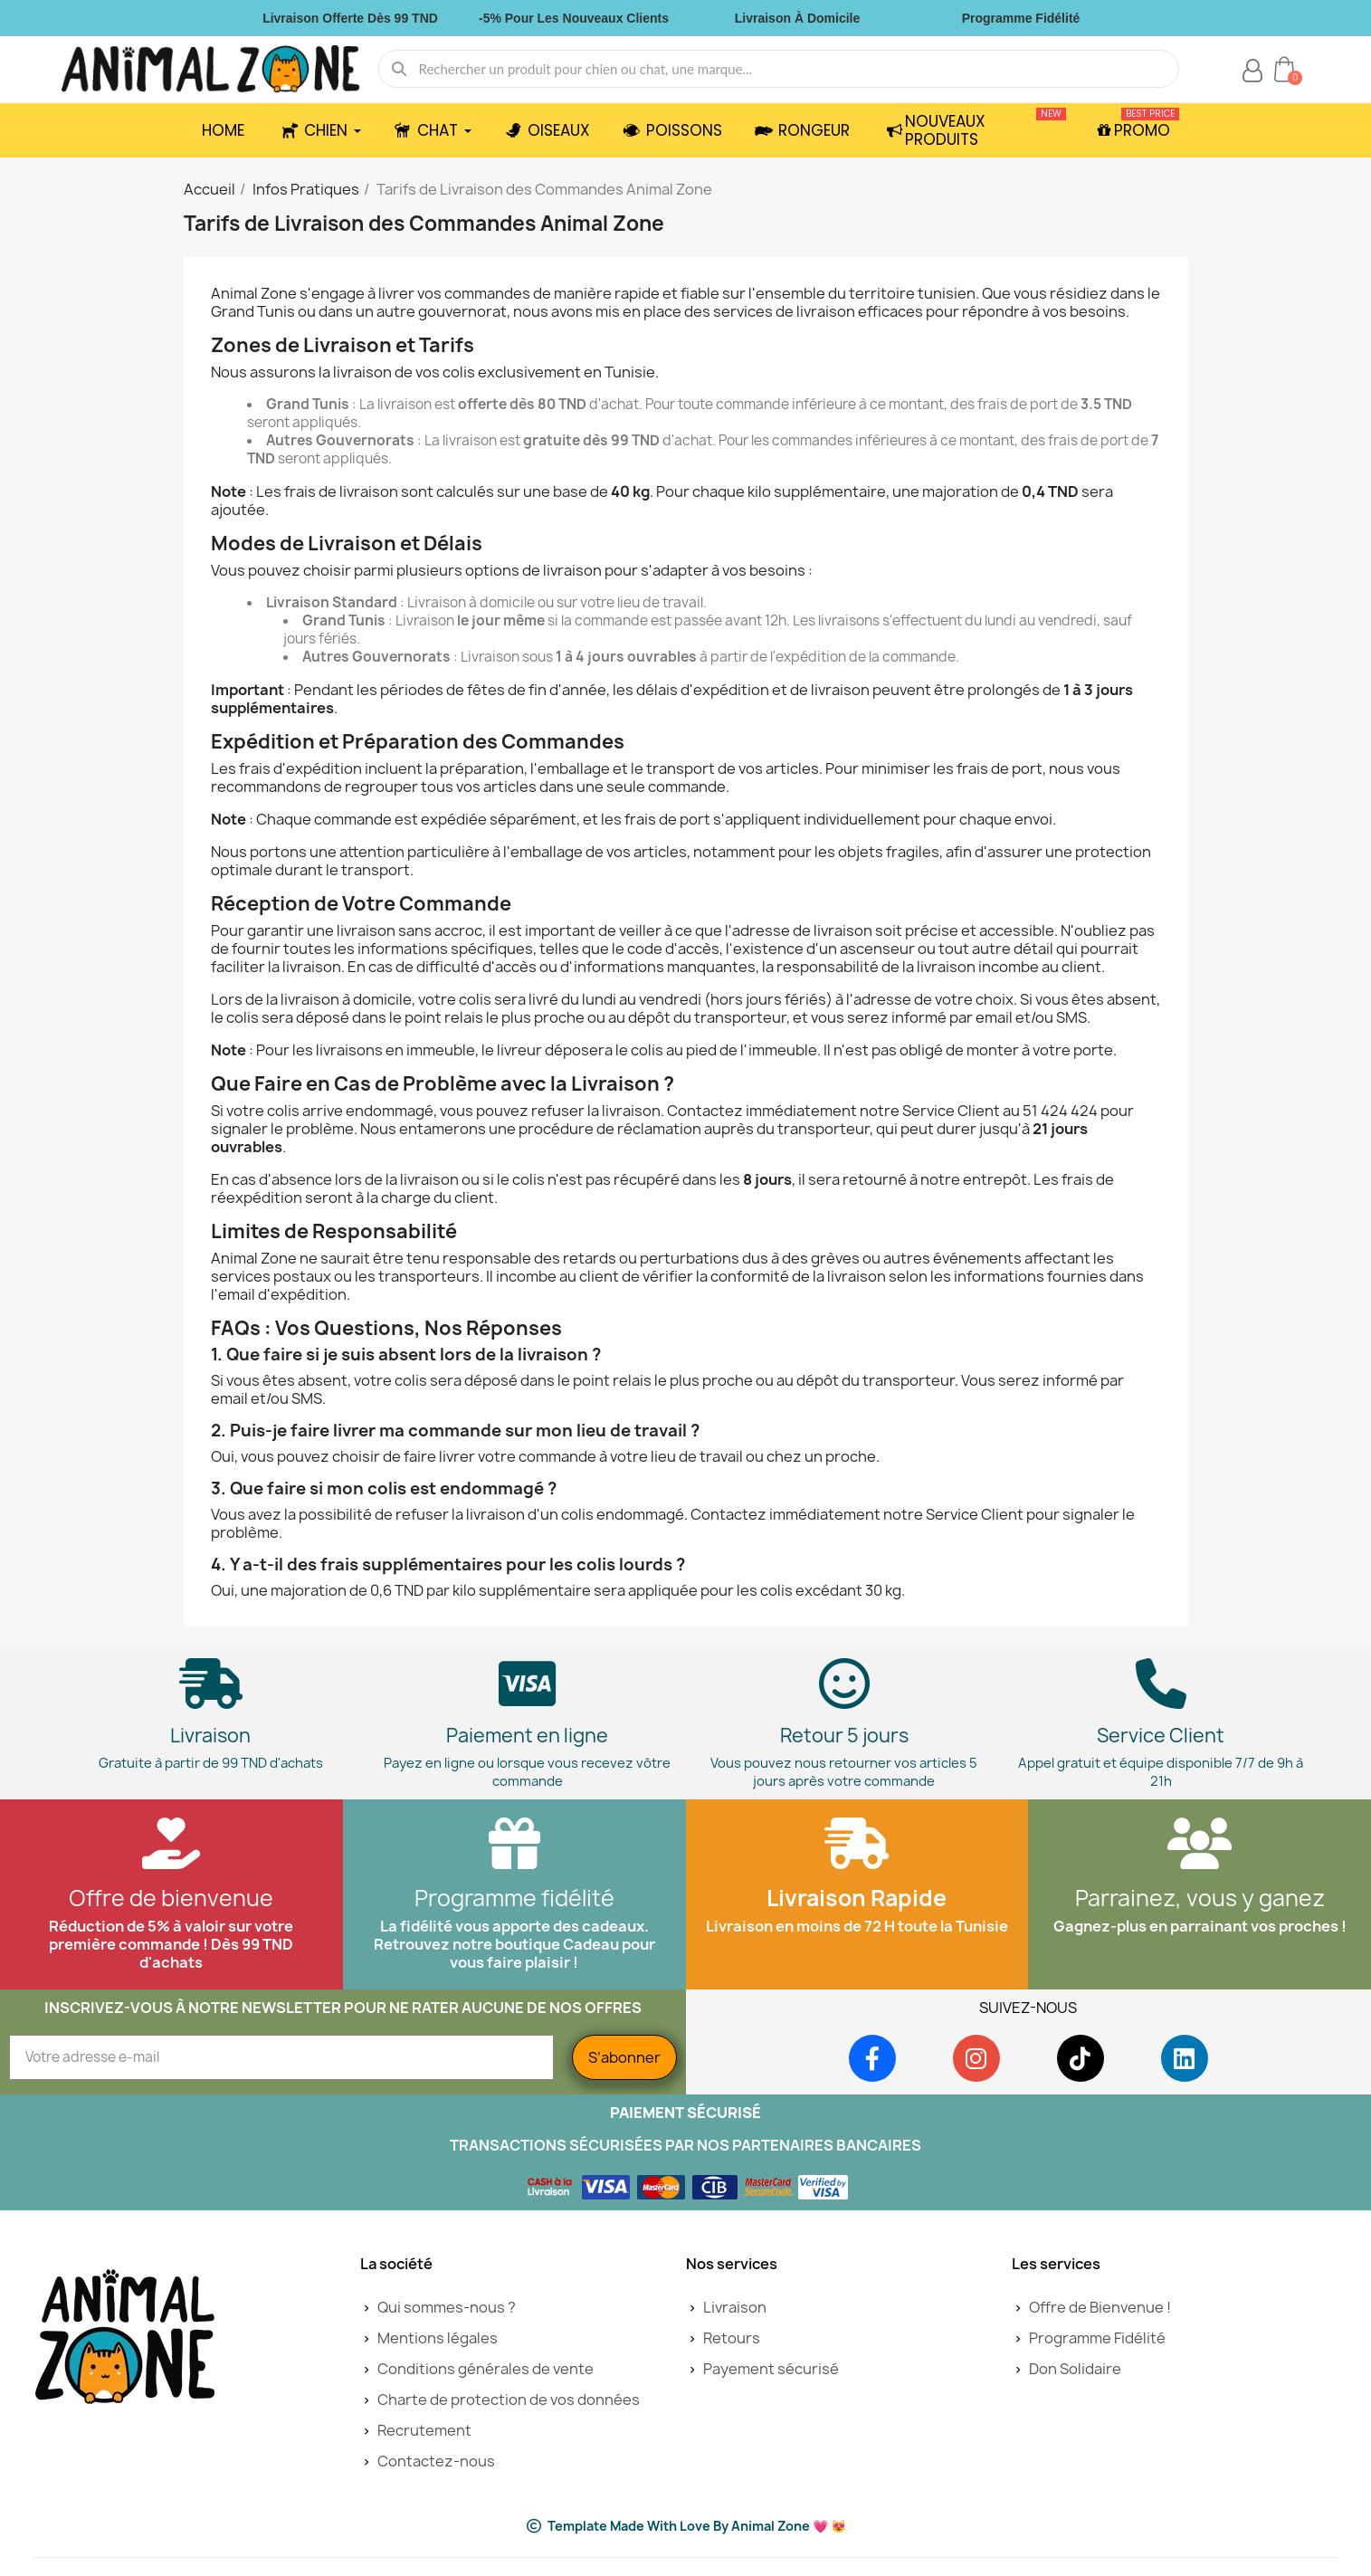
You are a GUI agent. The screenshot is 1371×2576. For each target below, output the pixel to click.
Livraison (210, 1735)
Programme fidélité (514, 1898)
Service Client (1160, 1735)
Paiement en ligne (527, 1735)
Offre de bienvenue (171, 1898)
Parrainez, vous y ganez (1200, 1898)
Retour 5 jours (844, 1735)
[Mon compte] (1252, 70)
